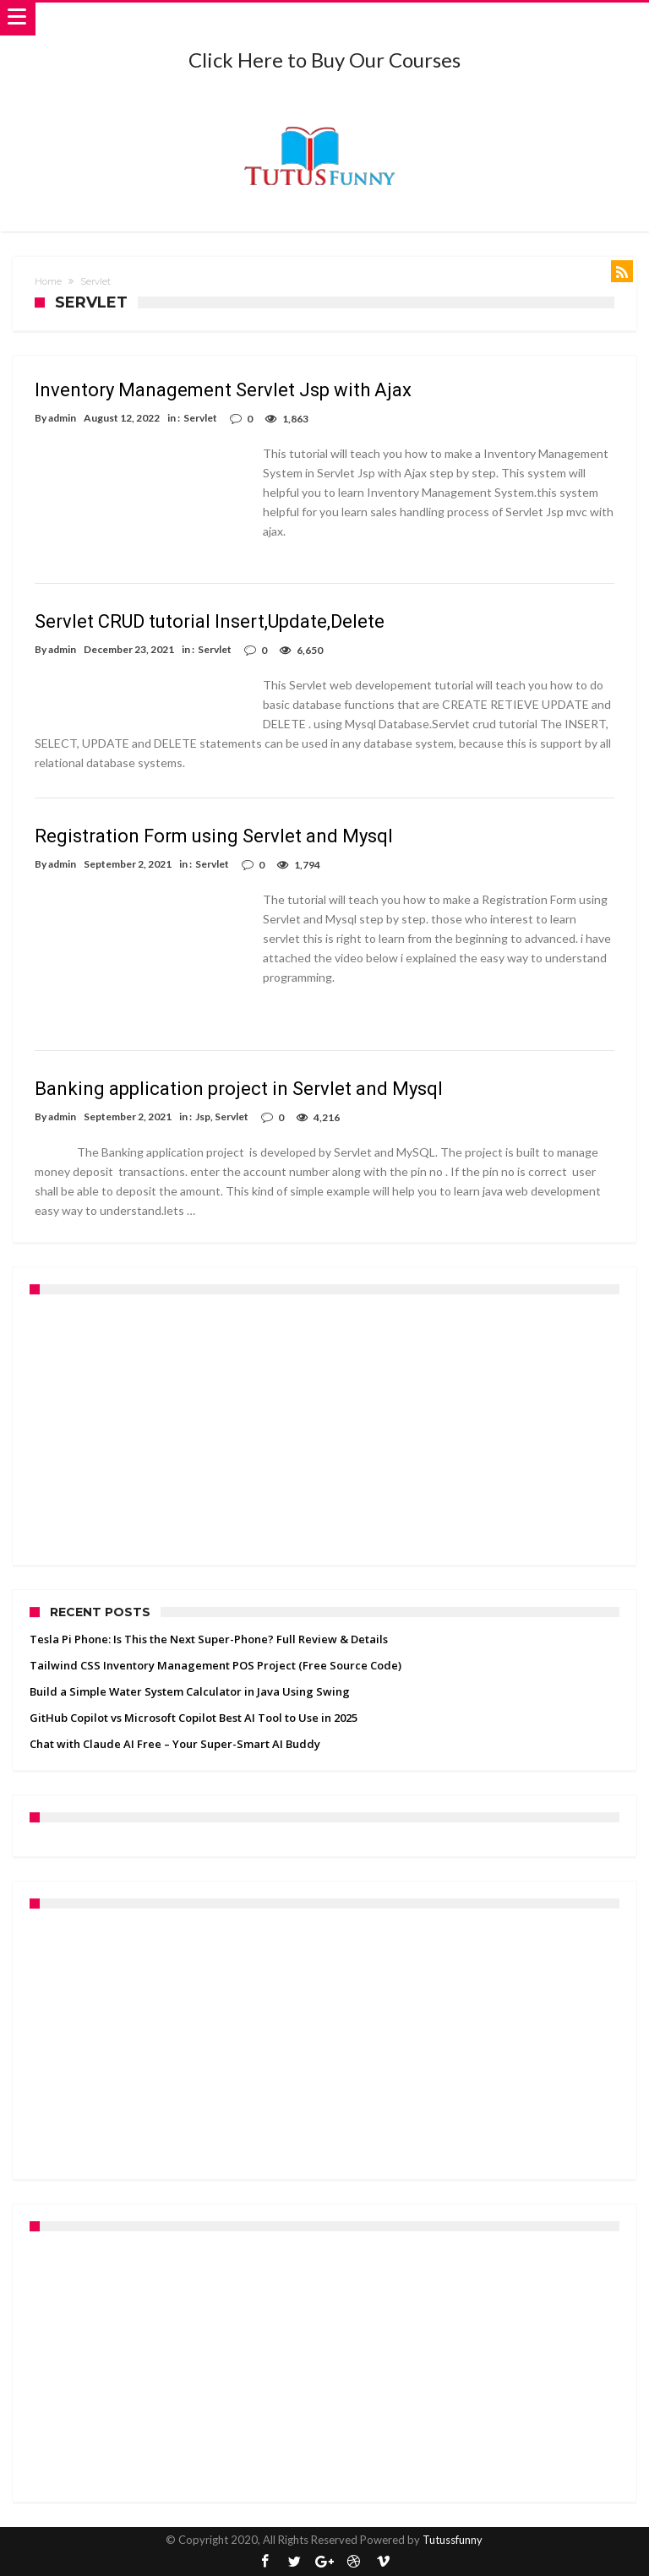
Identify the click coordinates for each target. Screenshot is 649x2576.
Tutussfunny (453, 2539)
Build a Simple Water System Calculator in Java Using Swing (190, 1691)
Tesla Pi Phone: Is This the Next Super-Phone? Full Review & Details (209, 1639)
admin (62, 417)
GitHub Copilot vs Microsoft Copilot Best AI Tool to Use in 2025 (193, 1717)
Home (48, 281)
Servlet (200, 417)
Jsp (202, 1116)
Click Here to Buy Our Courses (324, 60)
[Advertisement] (324, 1429)
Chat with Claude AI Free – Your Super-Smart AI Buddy (175, 1743)
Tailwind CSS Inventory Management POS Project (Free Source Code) (215, 1665)
